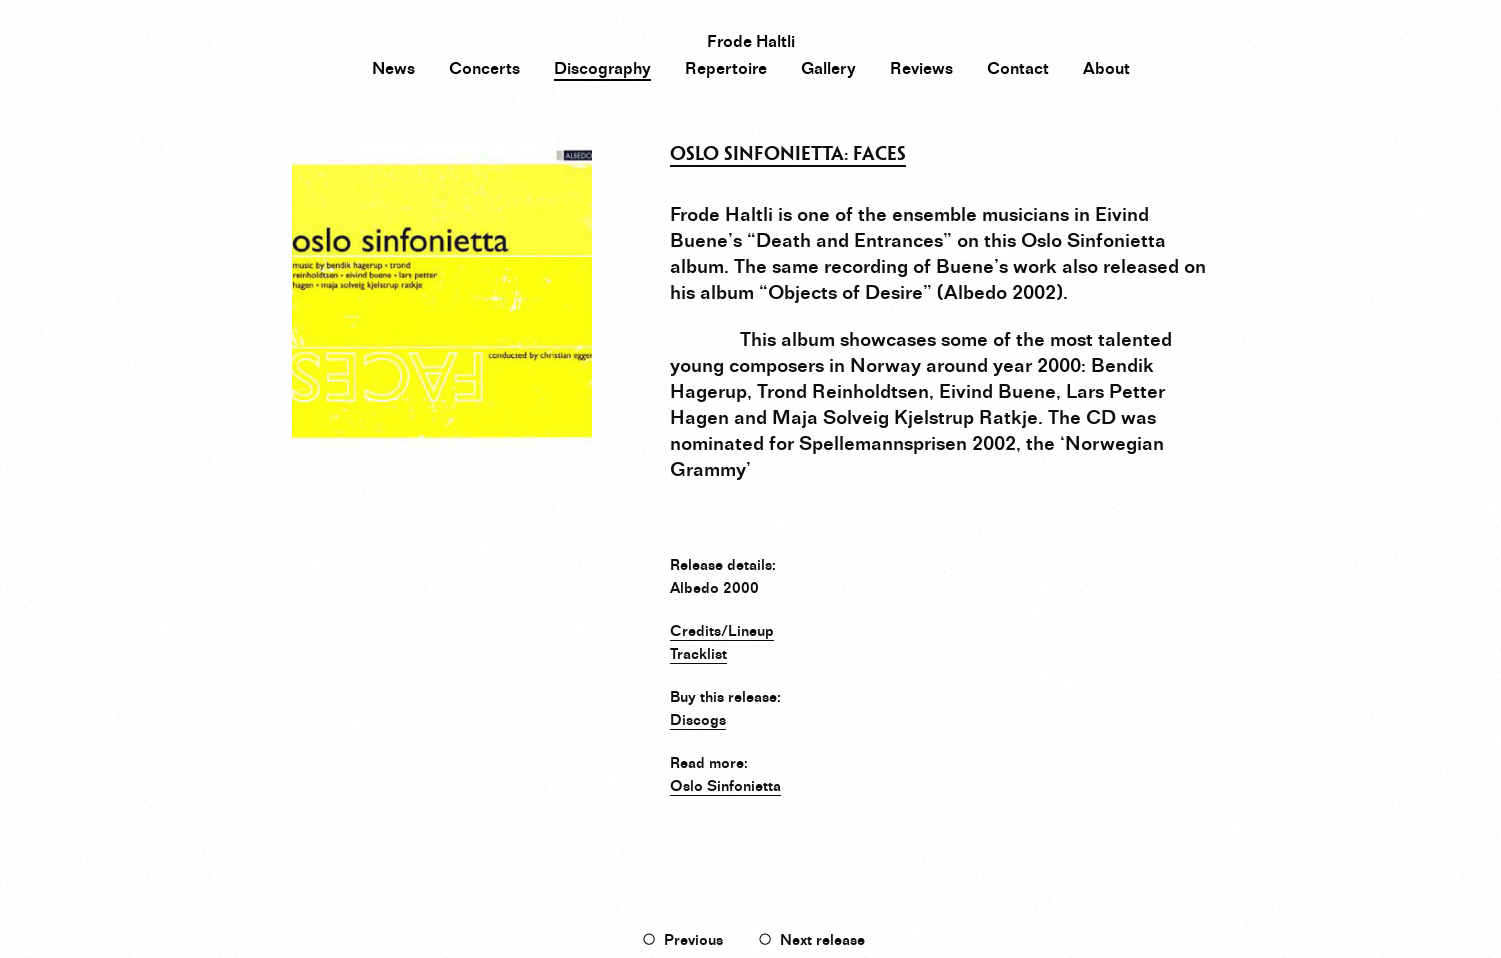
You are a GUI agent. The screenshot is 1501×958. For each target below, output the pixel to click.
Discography (602, 68)
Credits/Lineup (722, 631)
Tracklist (698, 654)
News (393, 68)
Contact (1018, 68)
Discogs (698, 720)
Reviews (921, 68)
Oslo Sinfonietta (725, 786)
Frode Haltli (751, 41)
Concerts (484, 68)
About (1106, 68)
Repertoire (726, 68)
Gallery (828, 68)
